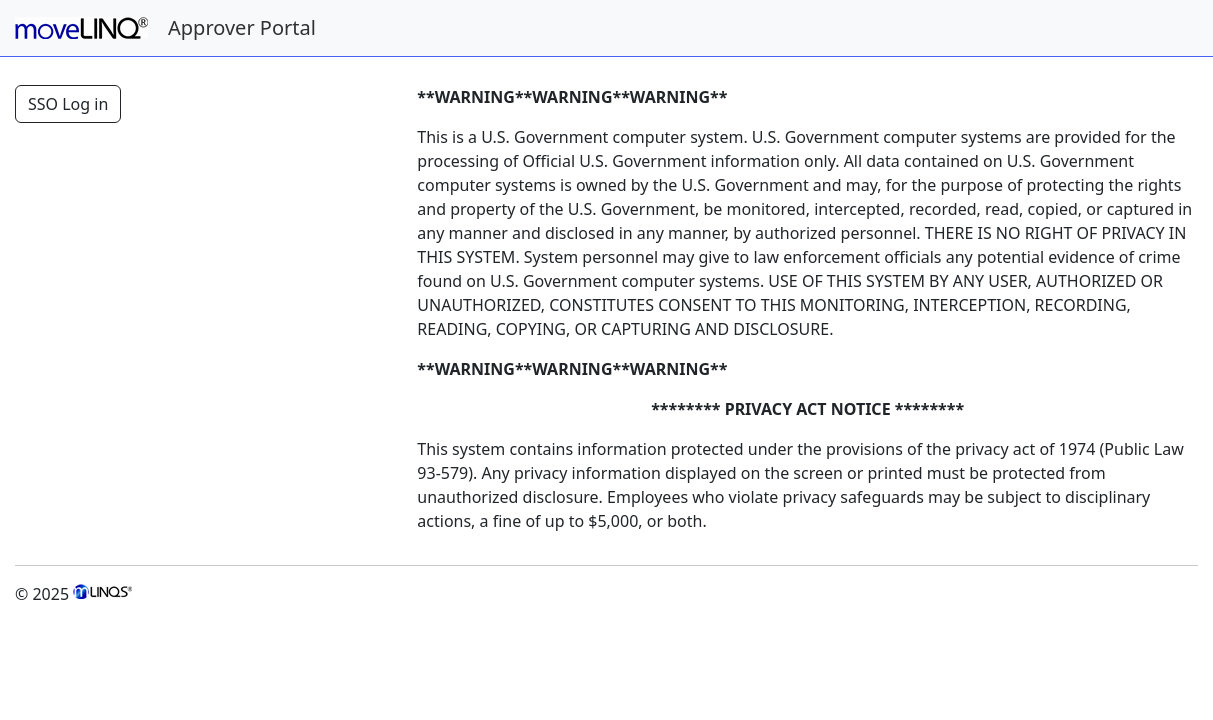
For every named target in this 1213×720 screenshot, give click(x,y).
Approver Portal (242, 27)
